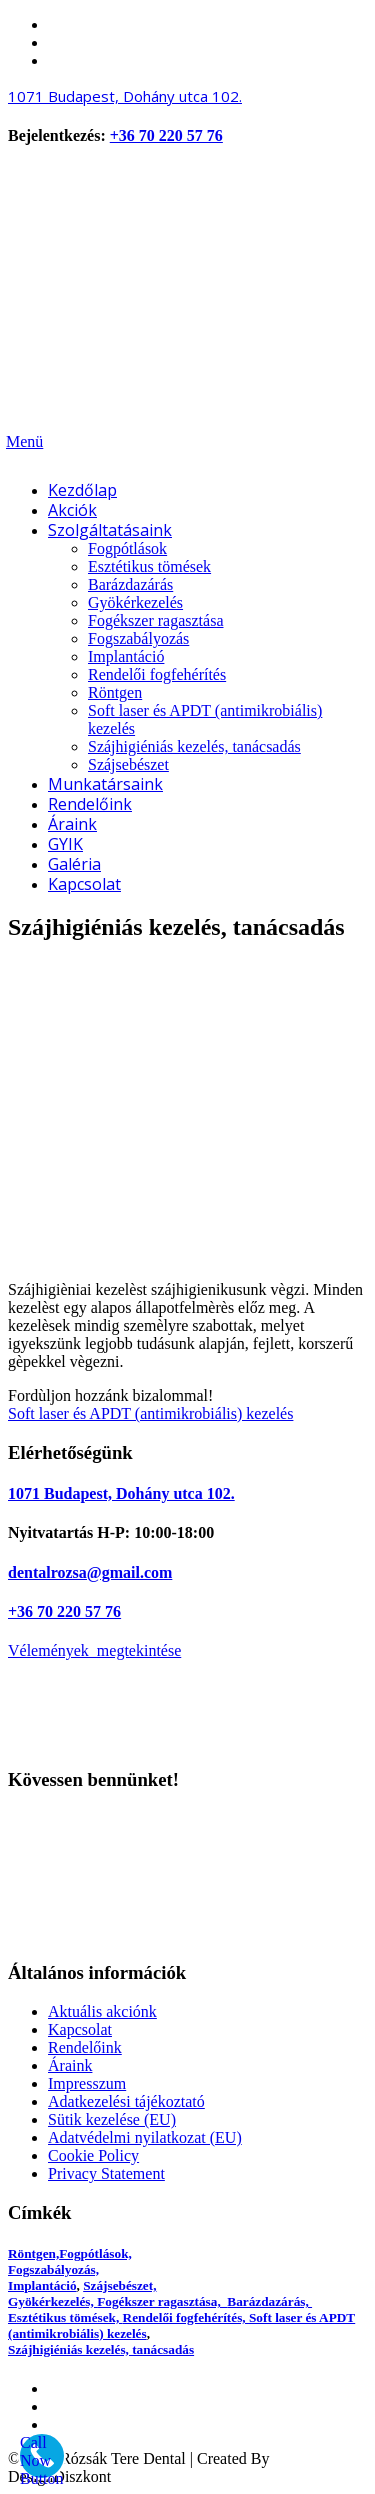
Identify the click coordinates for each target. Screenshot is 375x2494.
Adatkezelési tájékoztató (126, 2101)
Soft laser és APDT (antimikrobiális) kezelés (150, 1413)
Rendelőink (85, 2047)
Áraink (70, 2065)
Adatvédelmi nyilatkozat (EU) (145, 2137)
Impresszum (87, 2083)
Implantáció (42, 2285)
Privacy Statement (106, 2173)
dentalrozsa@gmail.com (90, 1572)
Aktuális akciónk (102, 2011)
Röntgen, (33, 2253)
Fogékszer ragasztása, (162, 2301)
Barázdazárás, (269, 2301)
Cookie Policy (93, 2155)
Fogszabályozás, (53, 2269)
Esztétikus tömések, (65, 2317)
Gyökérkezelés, (52, 2301)
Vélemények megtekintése (94, 1650)
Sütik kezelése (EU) (112, 2119)
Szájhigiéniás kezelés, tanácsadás (101, 2349)
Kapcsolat (80, 2029)
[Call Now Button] (42, 2456)
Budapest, (125, 96)
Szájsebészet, (119, 2285)
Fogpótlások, (95, 2253)
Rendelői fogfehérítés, (186, 2317)
